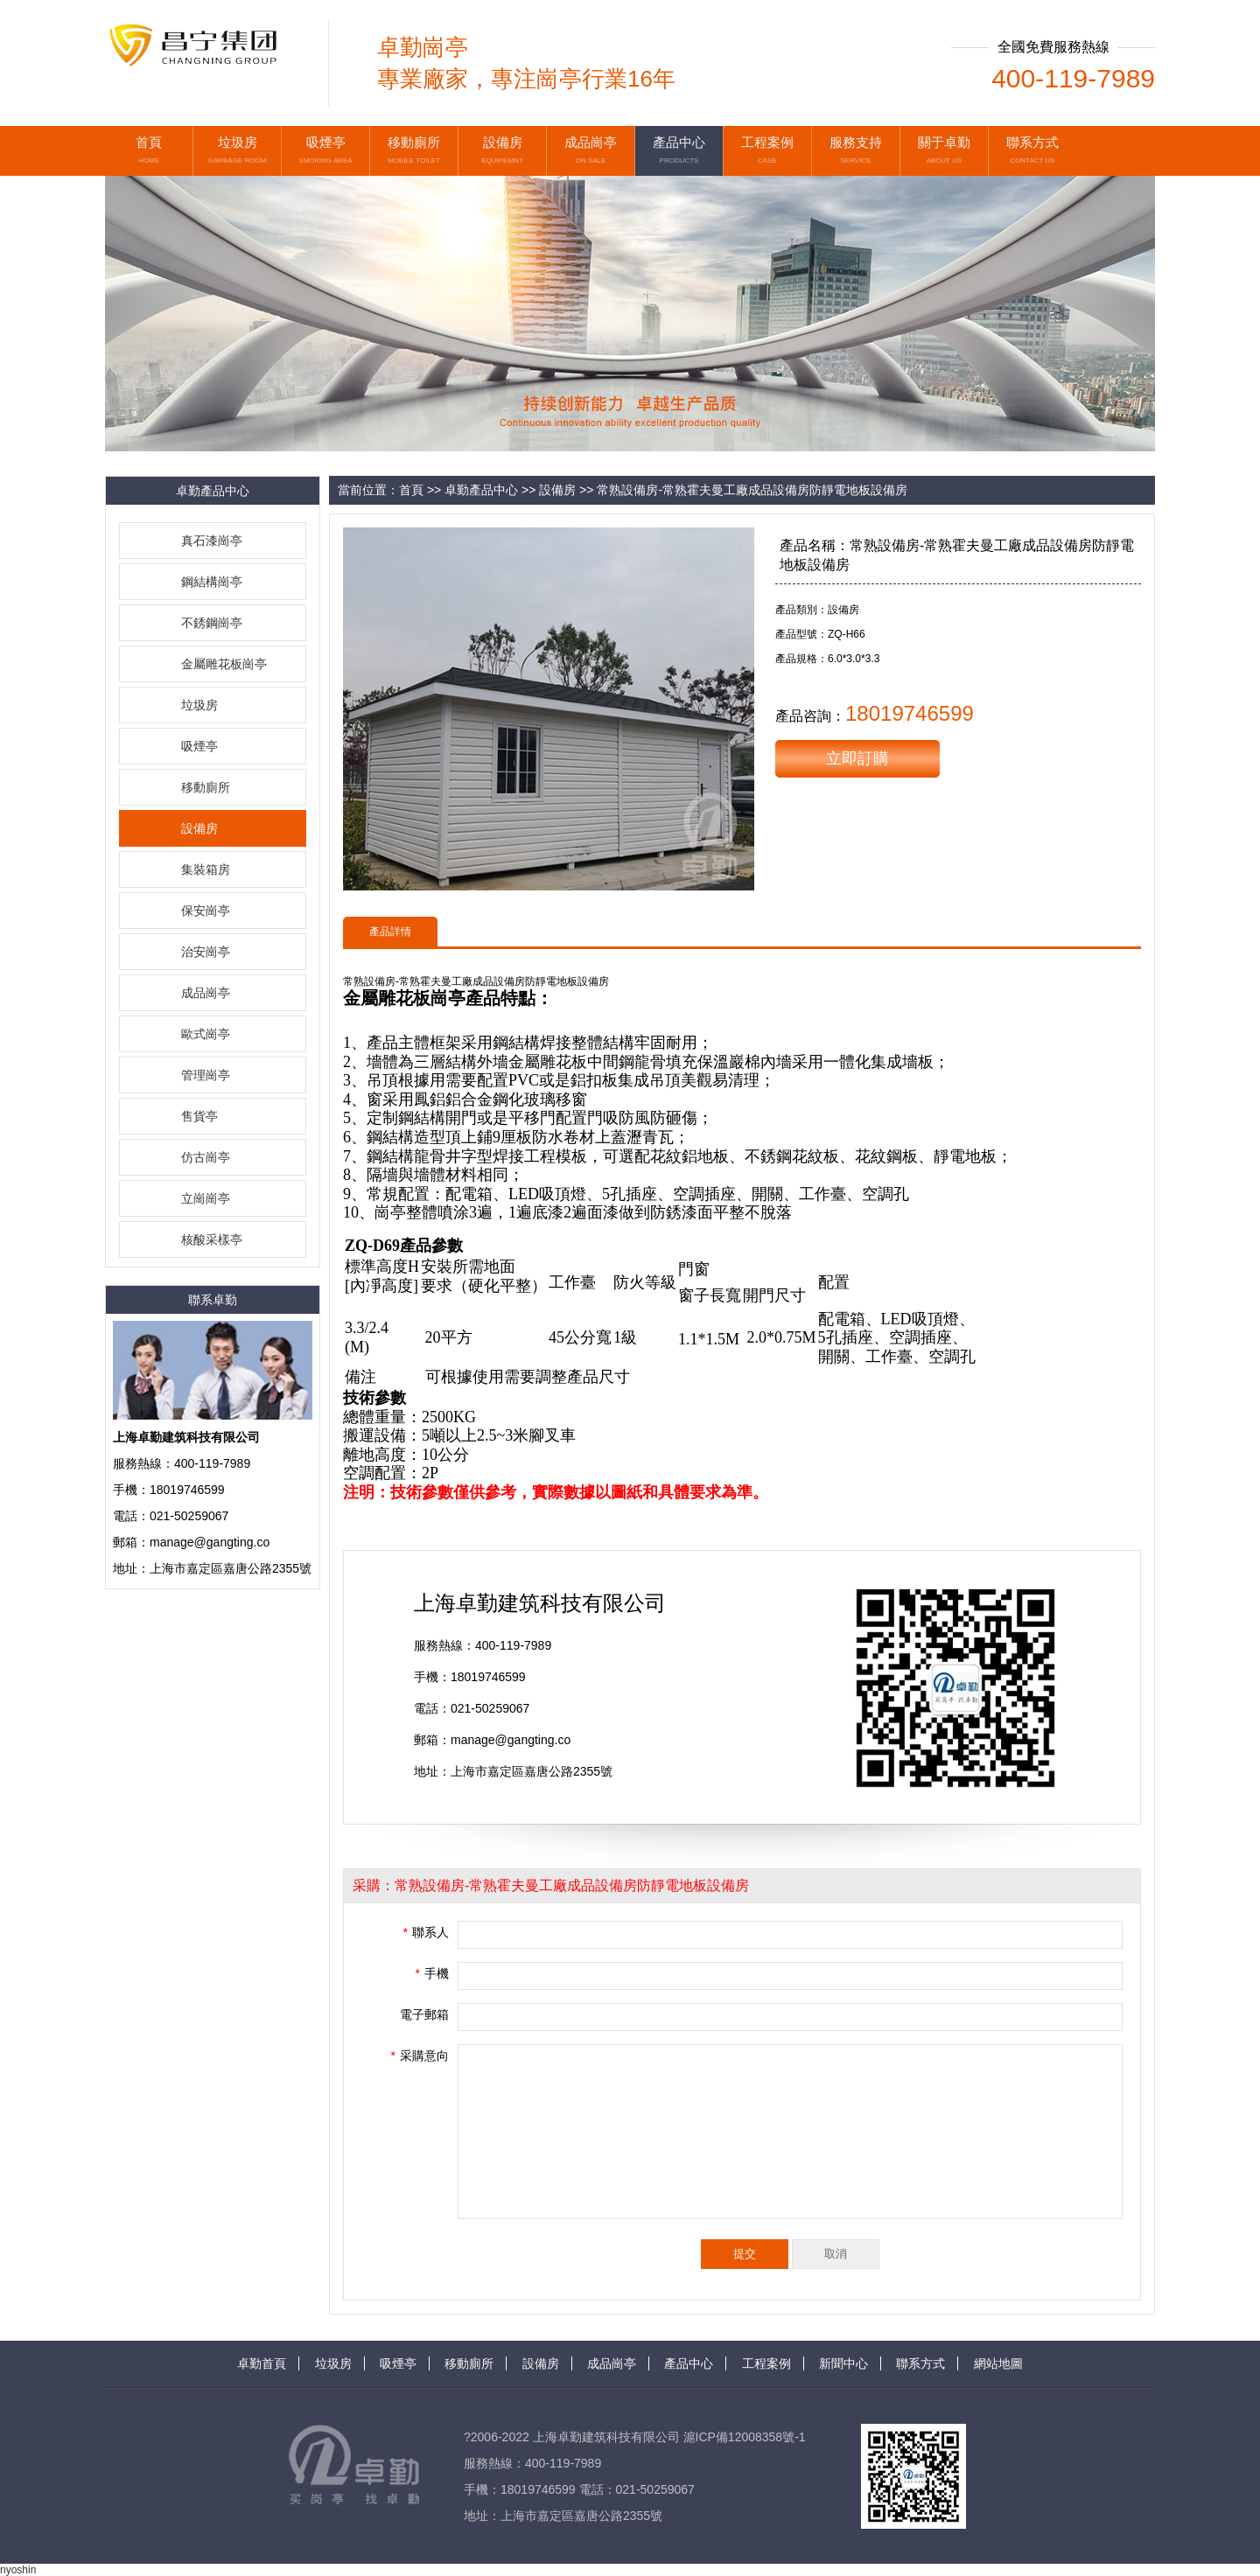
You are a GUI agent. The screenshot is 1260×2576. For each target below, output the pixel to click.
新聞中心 (843, 2363)
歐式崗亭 (205, 1034)
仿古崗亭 (205, 1157)
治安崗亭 (205, 952)
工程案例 (766, 2363)
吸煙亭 (199, 746)
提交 (744, 2253)
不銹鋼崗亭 (211, 623)
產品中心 (688, 2363)
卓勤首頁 (261, 2363)
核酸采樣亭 (211, 1239)
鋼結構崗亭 (211, 582)
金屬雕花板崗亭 (224, 664)
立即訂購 (857, 758)
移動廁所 (205, 787)
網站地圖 (998, 2363)
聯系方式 (920, 2363)
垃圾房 (199, 705)
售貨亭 (199, 1116)
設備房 (199, 828)
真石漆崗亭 (211, 541)
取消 (835, 2253)
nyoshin (18, 2570)
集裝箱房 (205, 869)
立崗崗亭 (205, 1198)
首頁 (411, 490)
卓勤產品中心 (481, 490)
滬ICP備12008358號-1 (744, 2437)
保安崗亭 (205, 911)
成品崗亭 (205, 993)
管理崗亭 (205, 1075)
